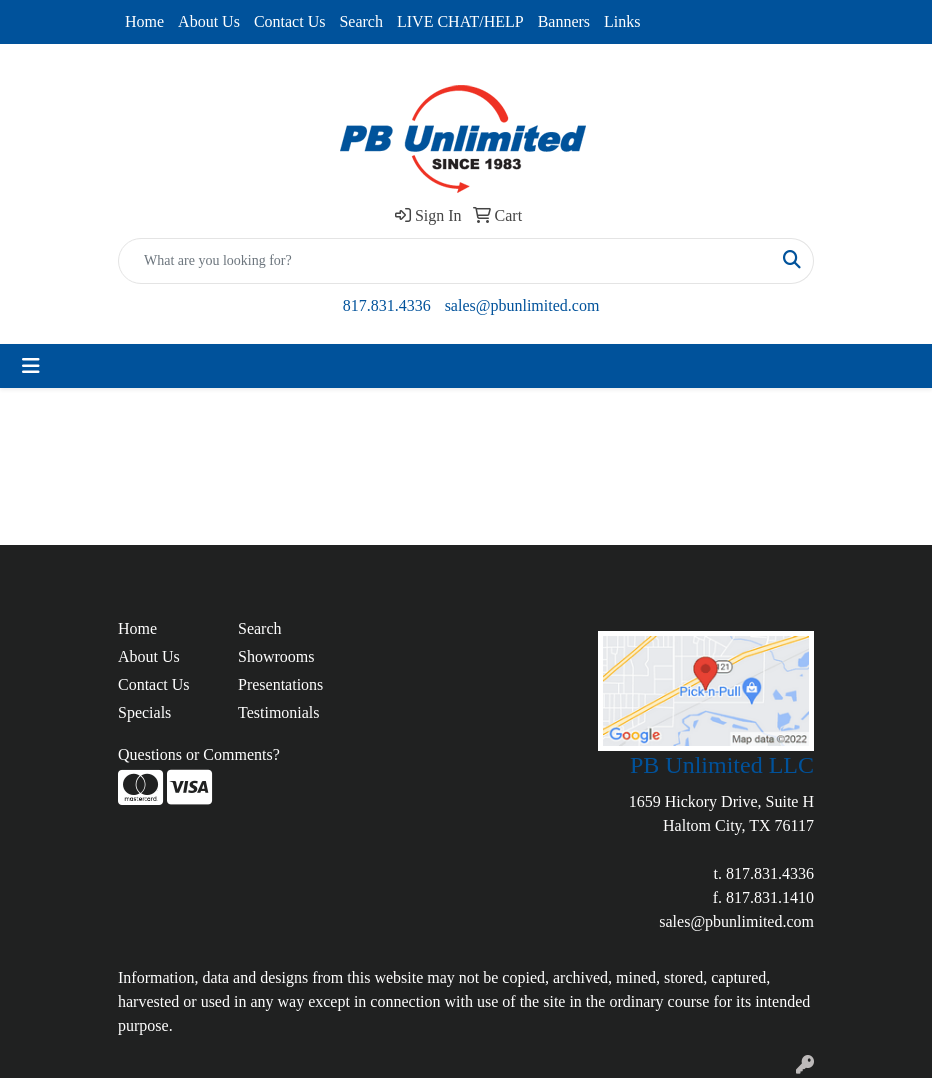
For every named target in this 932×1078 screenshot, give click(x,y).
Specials (144, 712)
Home (144, 21)
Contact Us (290, 21)
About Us (209, 21)
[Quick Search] (445, 261)
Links (622, 21)
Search (361, 21)
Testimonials (279, 712)
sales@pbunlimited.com (522, 305)
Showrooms (276, 656)
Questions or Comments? (199, 754)
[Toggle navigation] (31, 366)
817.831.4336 (387, 305)
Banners (564, 21)
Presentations (280, 684)
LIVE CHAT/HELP (460, 21)
